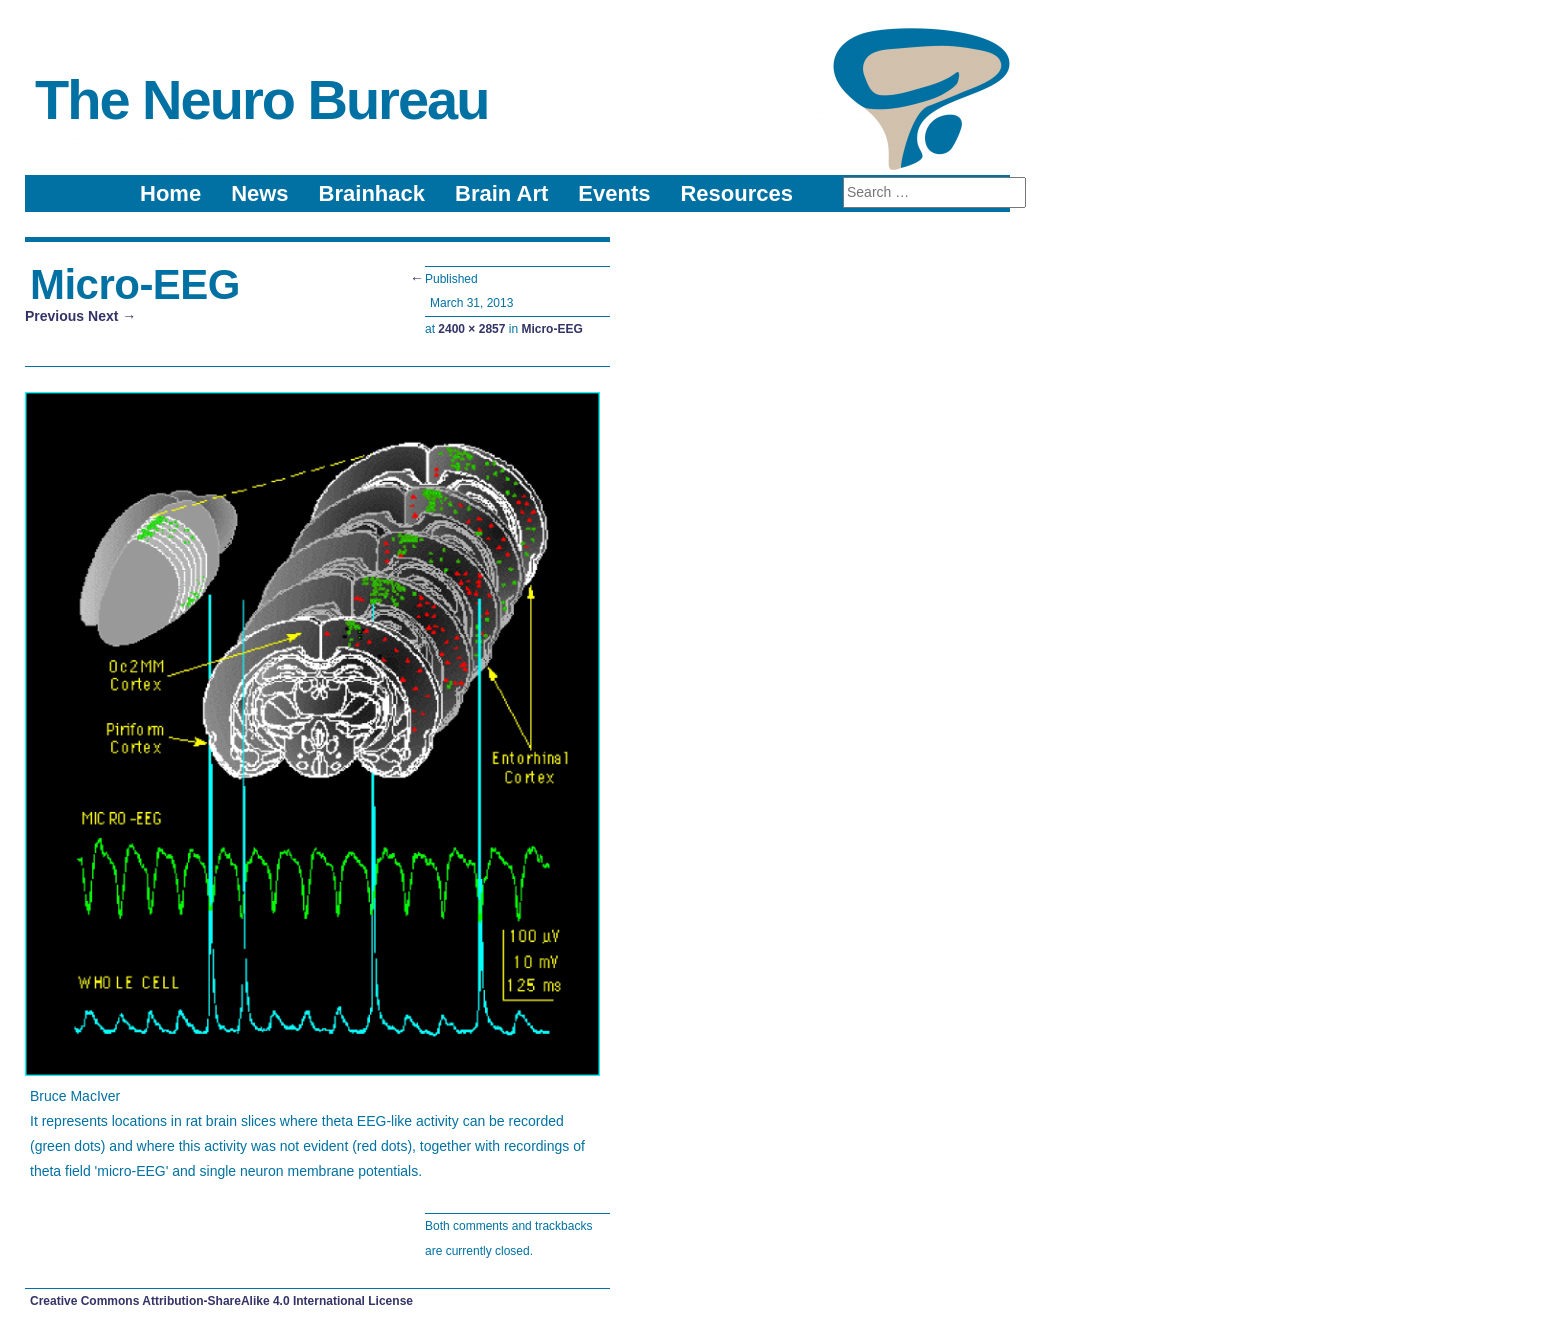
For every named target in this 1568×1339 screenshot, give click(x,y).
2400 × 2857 (471, 329)
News (259, 193)
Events (614, 193)
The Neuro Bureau (261, 99)
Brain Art (501, 193)
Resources (736, 193)
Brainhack (372, 193)
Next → (112, 316)
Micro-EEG (551, 329)
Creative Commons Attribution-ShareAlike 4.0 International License (221, 1301)
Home (170, 193)
